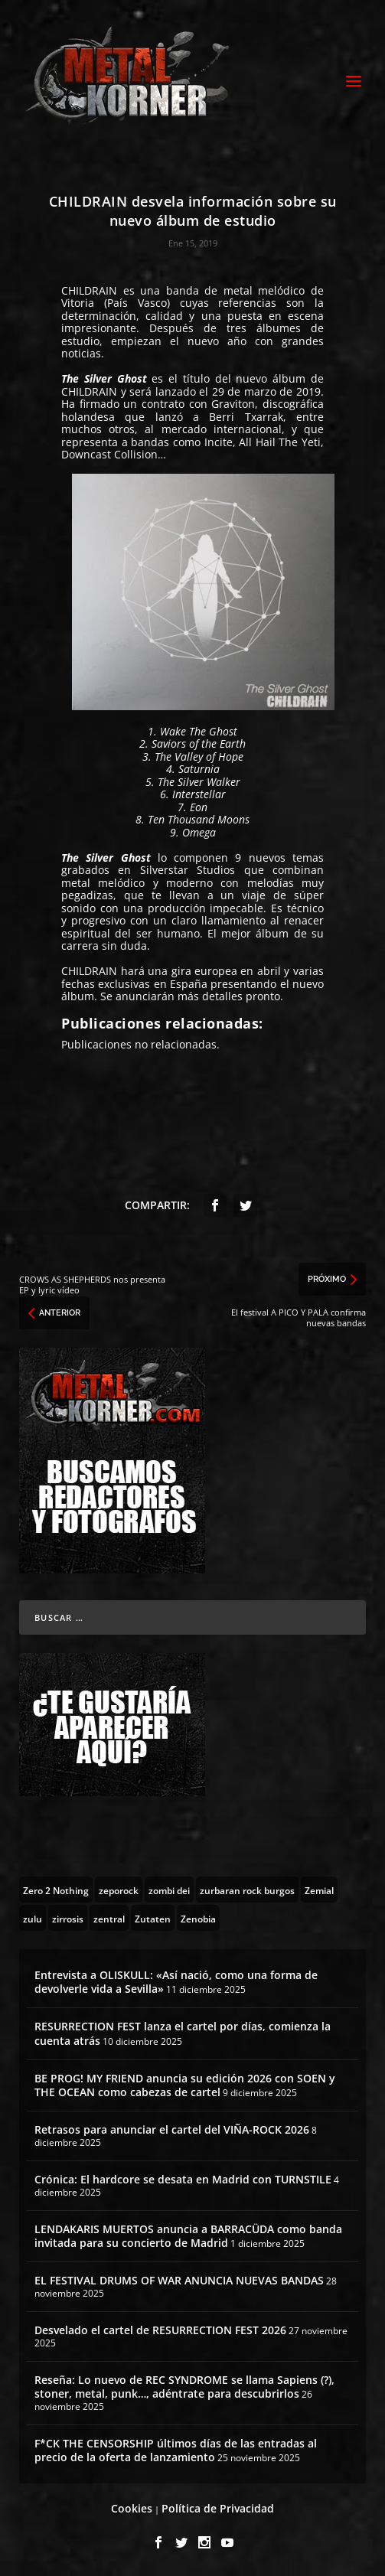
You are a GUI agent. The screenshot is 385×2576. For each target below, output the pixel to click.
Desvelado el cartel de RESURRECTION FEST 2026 (160, 2330)
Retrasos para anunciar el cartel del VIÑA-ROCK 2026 (171, 2129)
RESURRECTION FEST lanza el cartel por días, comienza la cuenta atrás (182, 2033)
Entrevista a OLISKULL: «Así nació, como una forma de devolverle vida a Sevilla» (176, 1982)
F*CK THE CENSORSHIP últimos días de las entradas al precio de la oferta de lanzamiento (175, 2450)
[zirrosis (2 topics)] (67, 1918)
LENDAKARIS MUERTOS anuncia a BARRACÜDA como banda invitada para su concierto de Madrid (188, 2236)
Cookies (131, 2508)
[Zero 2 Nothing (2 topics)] (56, 1890)
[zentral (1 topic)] (109, 1918)
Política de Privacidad (218, 2508)
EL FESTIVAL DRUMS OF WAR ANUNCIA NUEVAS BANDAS (179, 2280)
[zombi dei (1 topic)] (169, 1890)
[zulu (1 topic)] (32, 1918)
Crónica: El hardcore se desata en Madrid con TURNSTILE (182, 2179)
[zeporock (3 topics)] (118, 1890)
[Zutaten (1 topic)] (153, 1918)
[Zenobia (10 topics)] (198, 1918)
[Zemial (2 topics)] (319, 1890)
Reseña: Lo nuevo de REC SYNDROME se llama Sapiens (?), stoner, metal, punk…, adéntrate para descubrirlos (184, 2386)
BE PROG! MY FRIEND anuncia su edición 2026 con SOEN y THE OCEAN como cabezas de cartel (184, 2085)
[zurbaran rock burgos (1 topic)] (247, 1890)
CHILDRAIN (89, 290)
